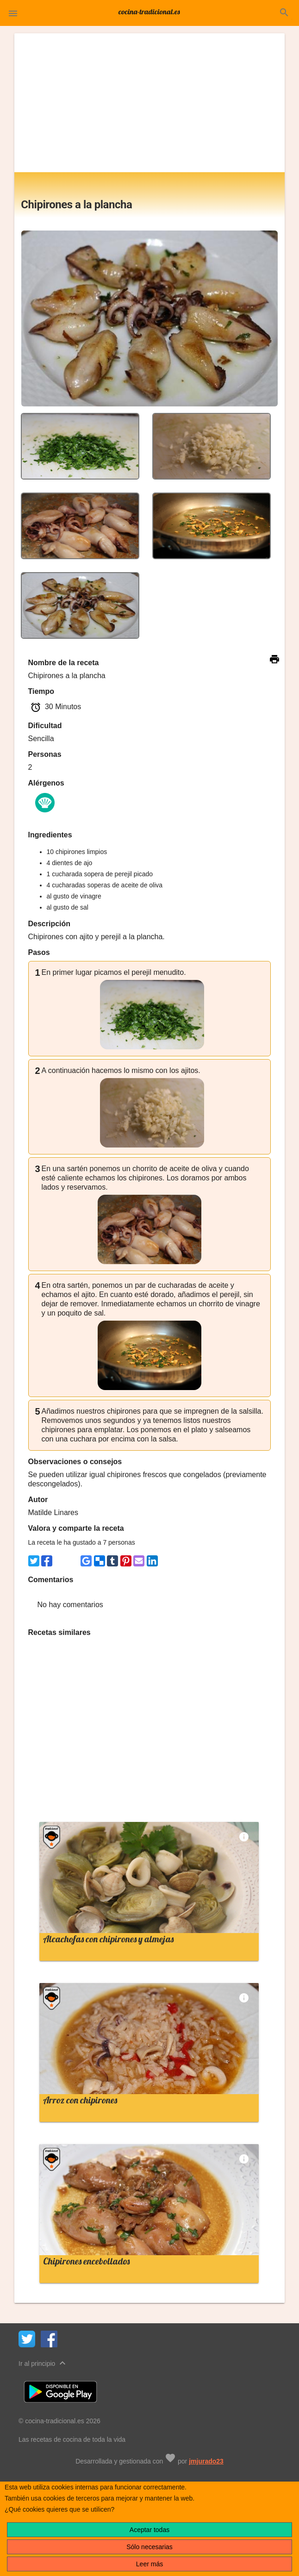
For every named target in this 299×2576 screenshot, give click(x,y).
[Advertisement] (149, 103)
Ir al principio (43, 2363)
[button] (13, 13)
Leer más (149, 2564)
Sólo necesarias (149, 2547)
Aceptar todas (149, 2529)
